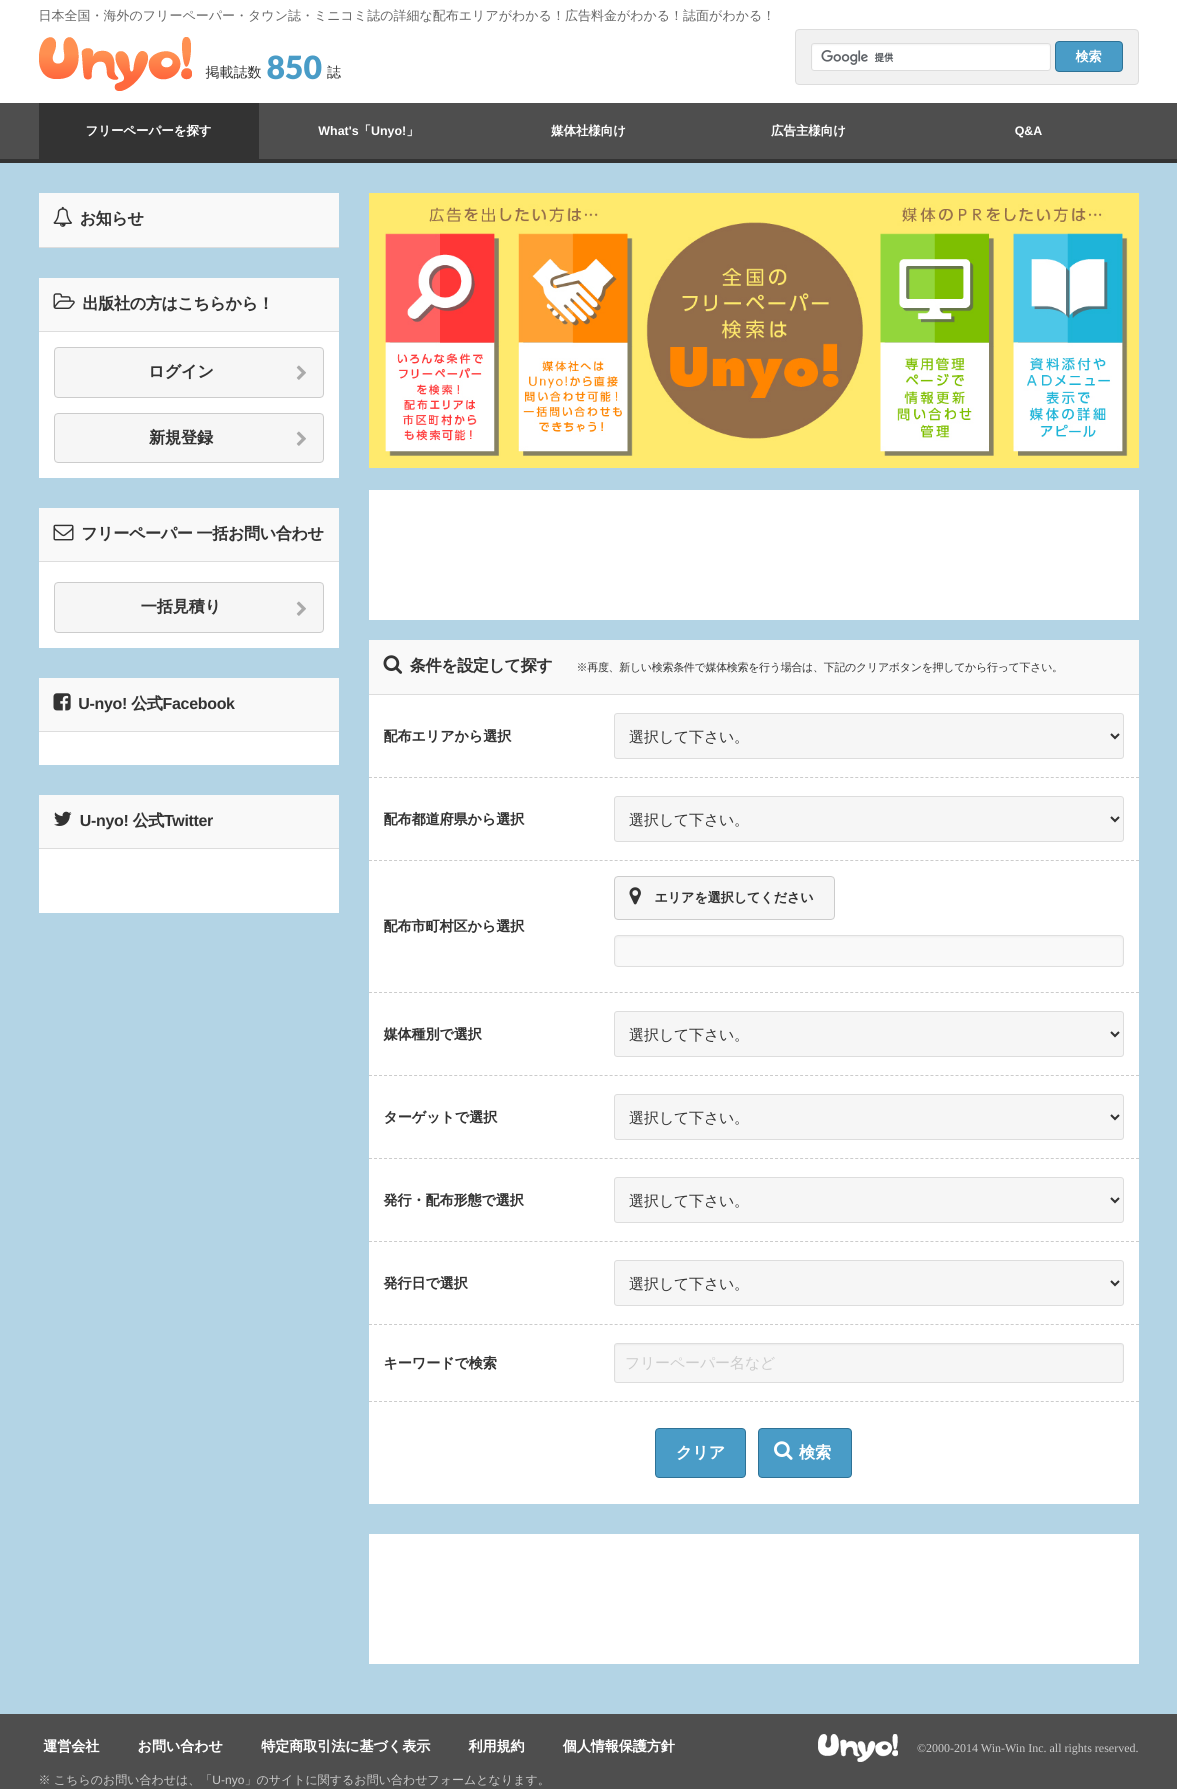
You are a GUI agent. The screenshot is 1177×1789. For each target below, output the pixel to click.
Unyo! (115, 64)
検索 (802, 1416)
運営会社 (67, 1710)
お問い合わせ (165, 1710)
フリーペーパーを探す (148, 130)
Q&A (1029, 130)
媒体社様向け (588, 130)
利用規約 (463, 1710)
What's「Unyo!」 (368, 130)
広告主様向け (808, 130)
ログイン (227, 373)
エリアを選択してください (722, 885)
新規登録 (228, 439)
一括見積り (224, 608)
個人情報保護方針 (576, 1710)
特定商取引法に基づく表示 (322, 1710)
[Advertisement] (754, 555)
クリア (700, 1418)
